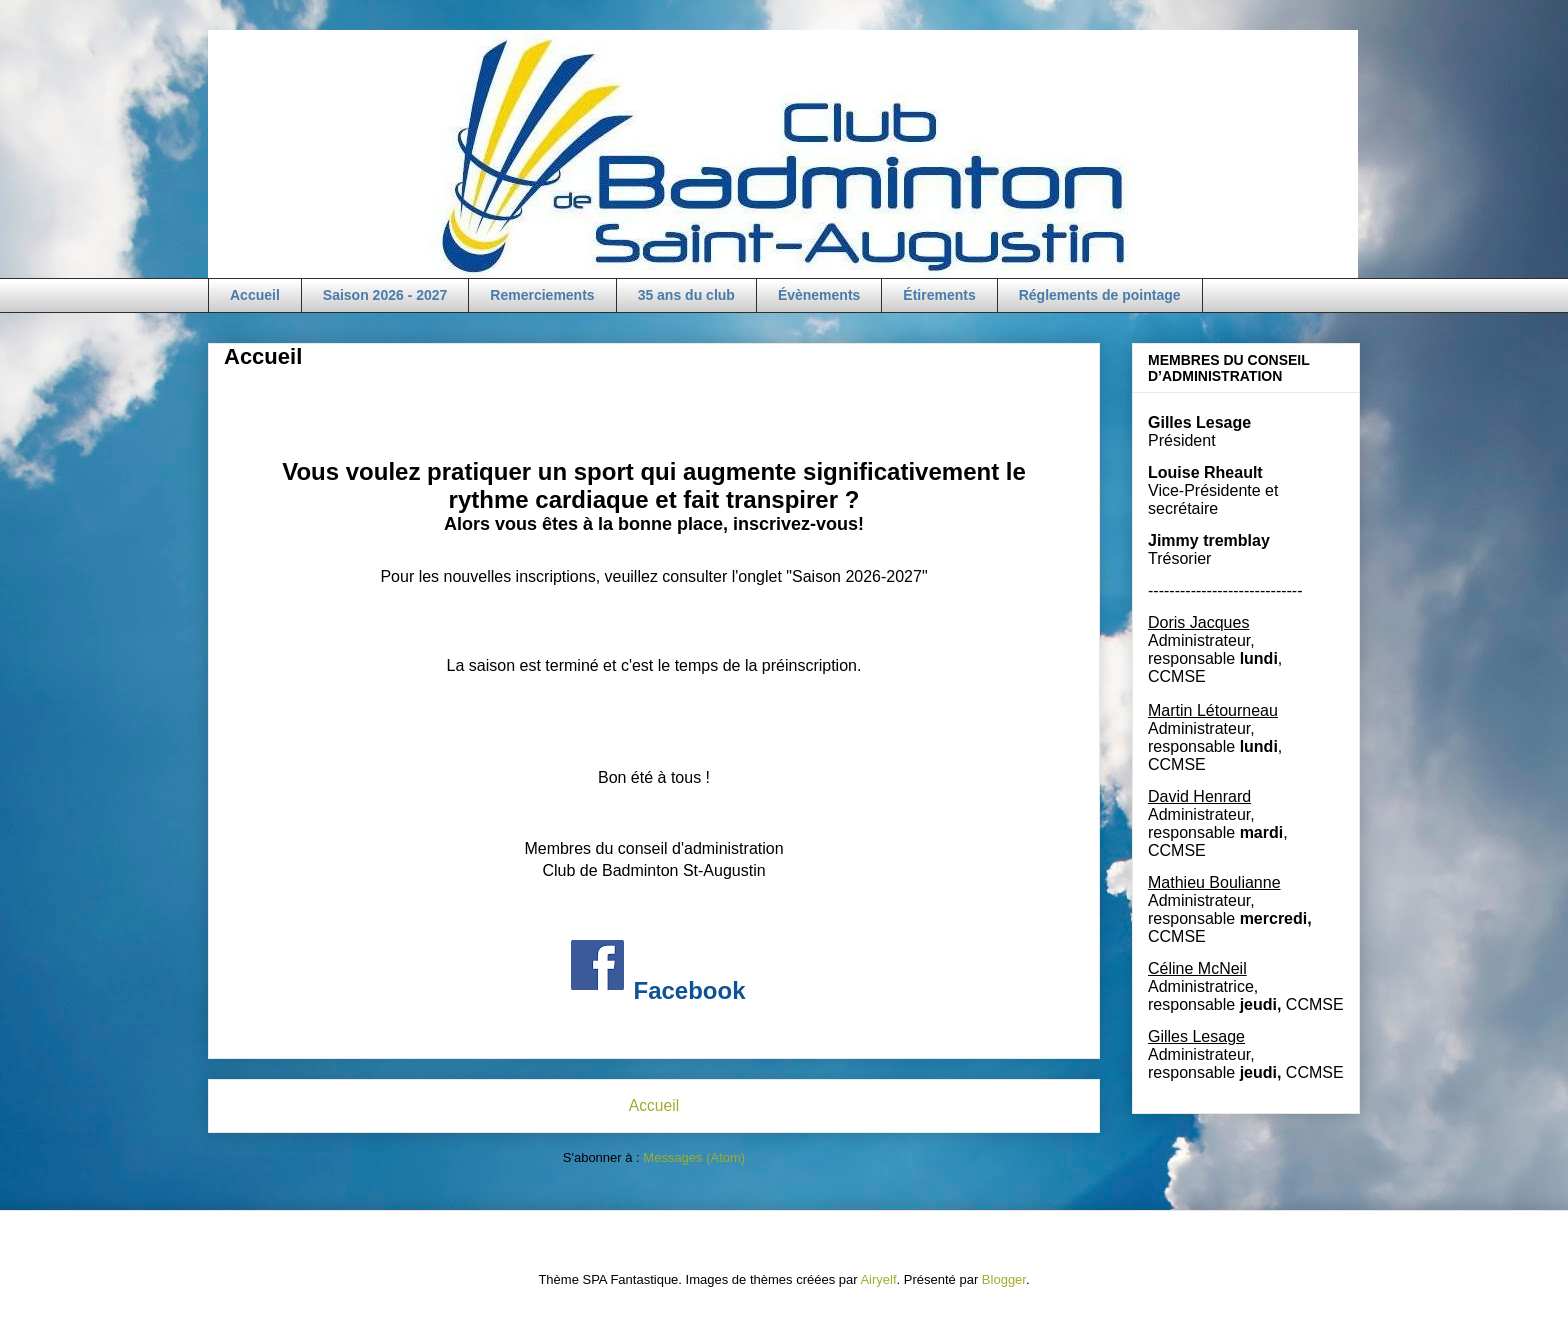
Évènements (819, 295)
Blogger (1004, 1279)
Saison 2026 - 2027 (385, 295)
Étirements (939, 295)
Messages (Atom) (694, 1157)
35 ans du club (686, 295)
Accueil (255, 295)
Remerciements (542, 295)
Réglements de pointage (1100, 295)
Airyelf (878, 1279)
